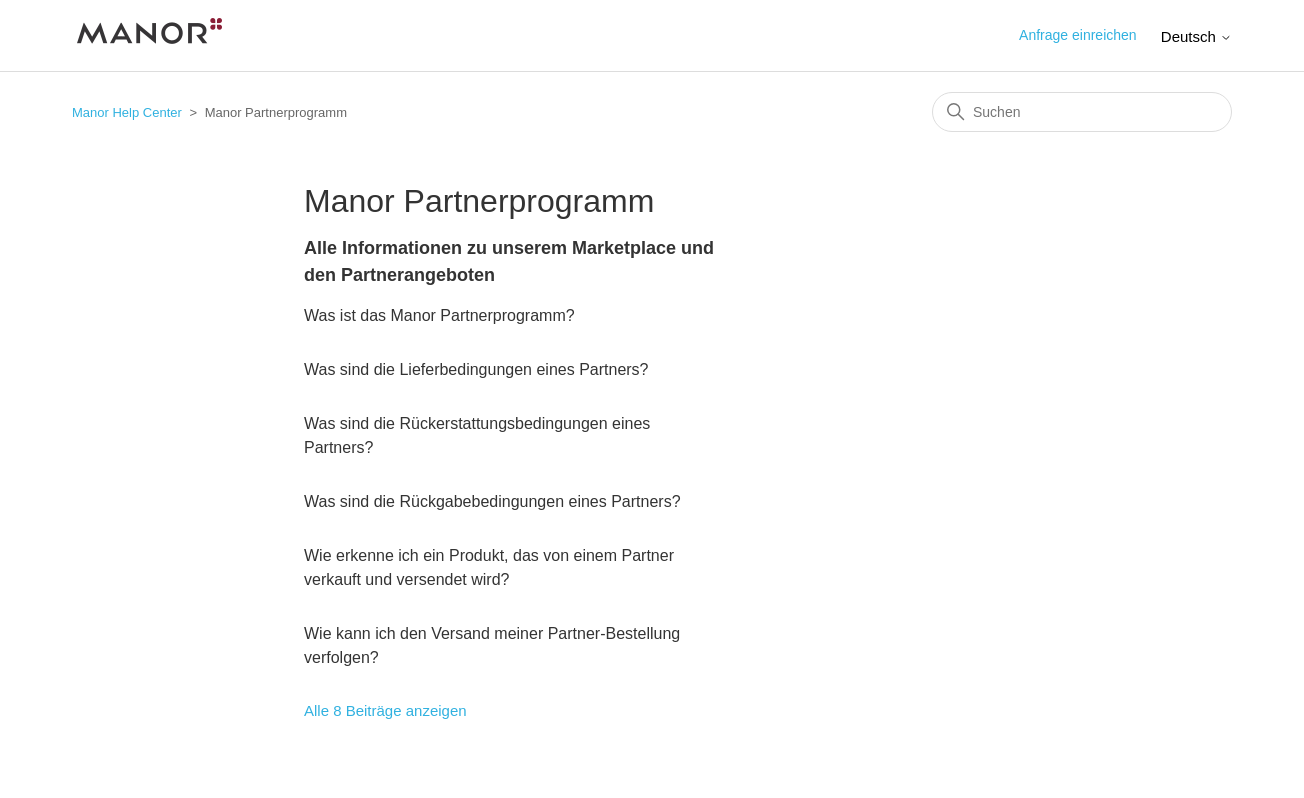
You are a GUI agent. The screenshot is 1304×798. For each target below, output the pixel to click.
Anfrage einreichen (1078, 35)
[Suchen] (1082, 112)
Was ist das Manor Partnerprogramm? (439, 315)
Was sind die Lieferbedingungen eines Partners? (476, 369)
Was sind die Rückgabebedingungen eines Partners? (492, 501)
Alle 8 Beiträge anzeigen (385, 710)
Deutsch (1196, 36)
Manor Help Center (127, 112)
